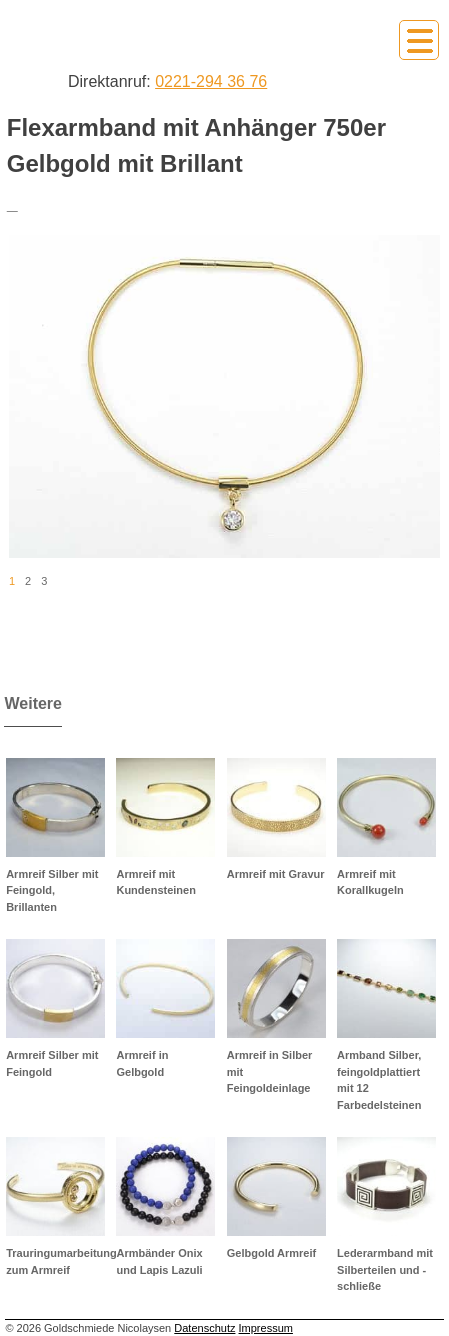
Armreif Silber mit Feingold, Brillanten (52, 890)
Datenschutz (204, 1328)
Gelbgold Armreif (271, 1253)
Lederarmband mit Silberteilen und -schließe (385, 1269)
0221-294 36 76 (211, 81)
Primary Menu (419, 40)
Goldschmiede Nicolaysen (111, 38)
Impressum (266, 1328)
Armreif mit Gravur (276, 874)
